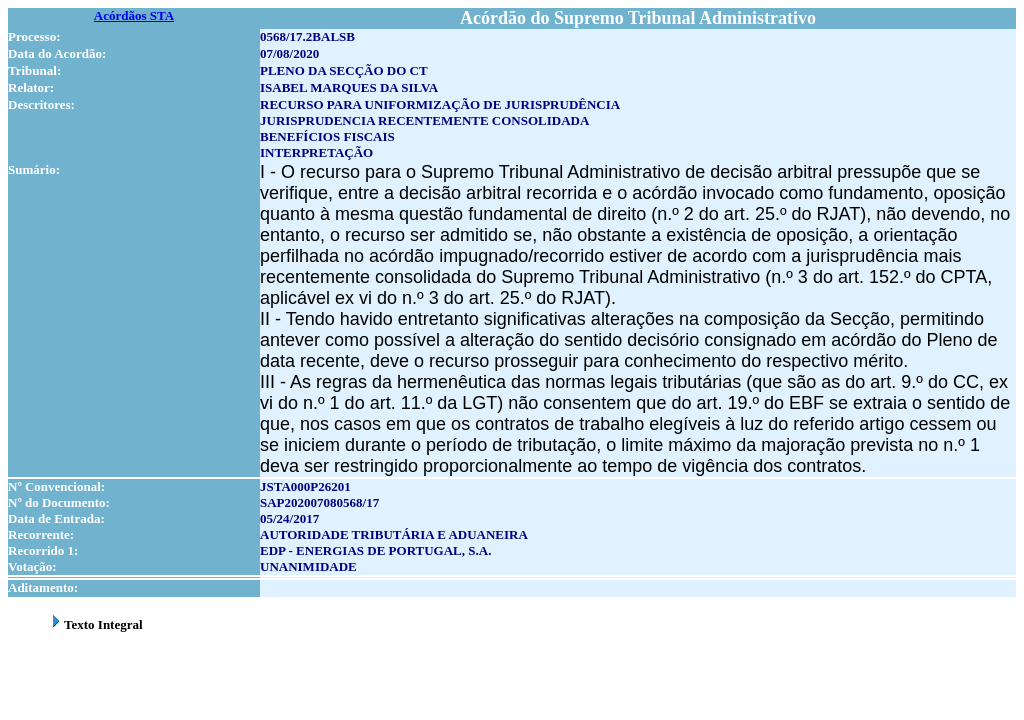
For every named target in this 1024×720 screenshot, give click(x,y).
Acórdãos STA (134, 15)
